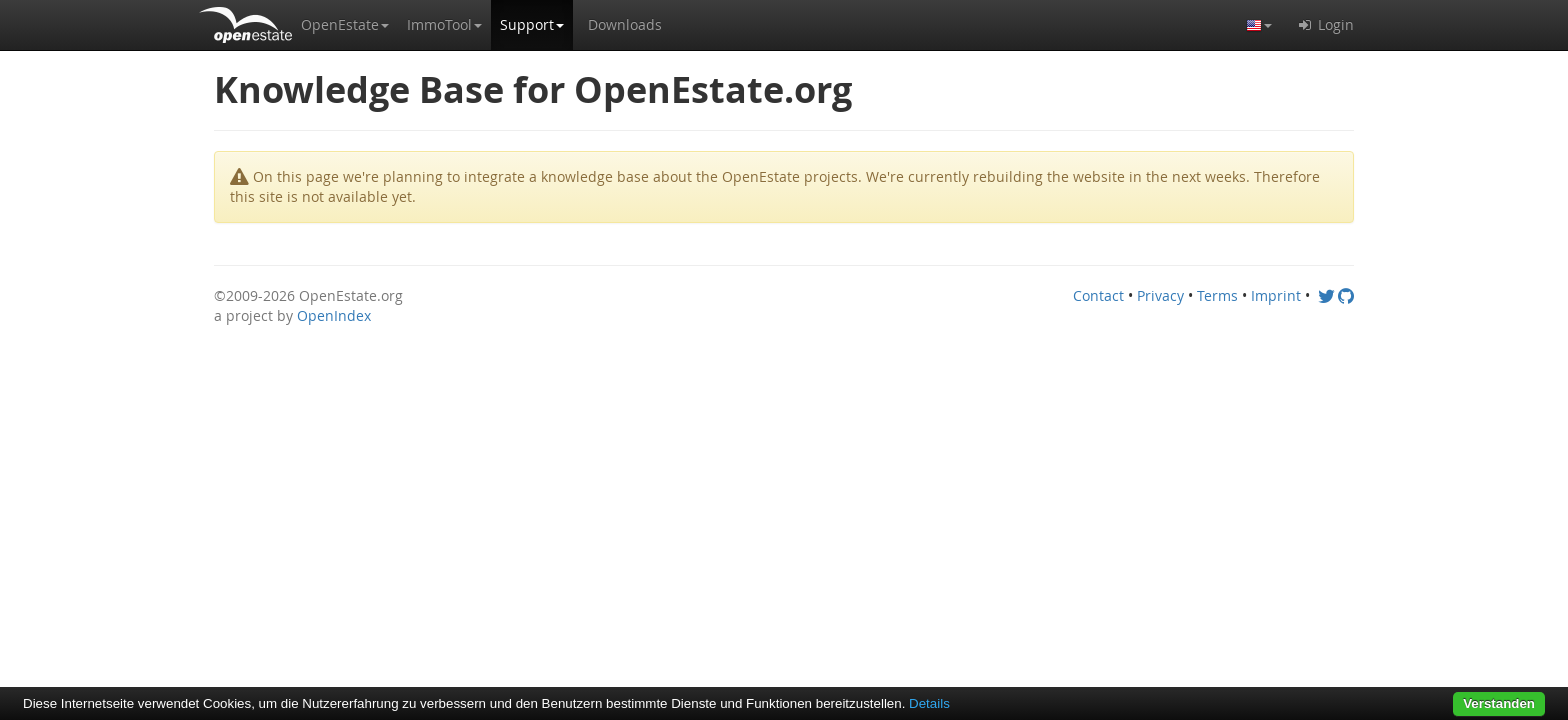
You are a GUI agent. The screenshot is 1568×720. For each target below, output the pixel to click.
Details (929, 703)
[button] (345, 25)
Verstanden (1499, 703)
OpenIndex (334, 315)
